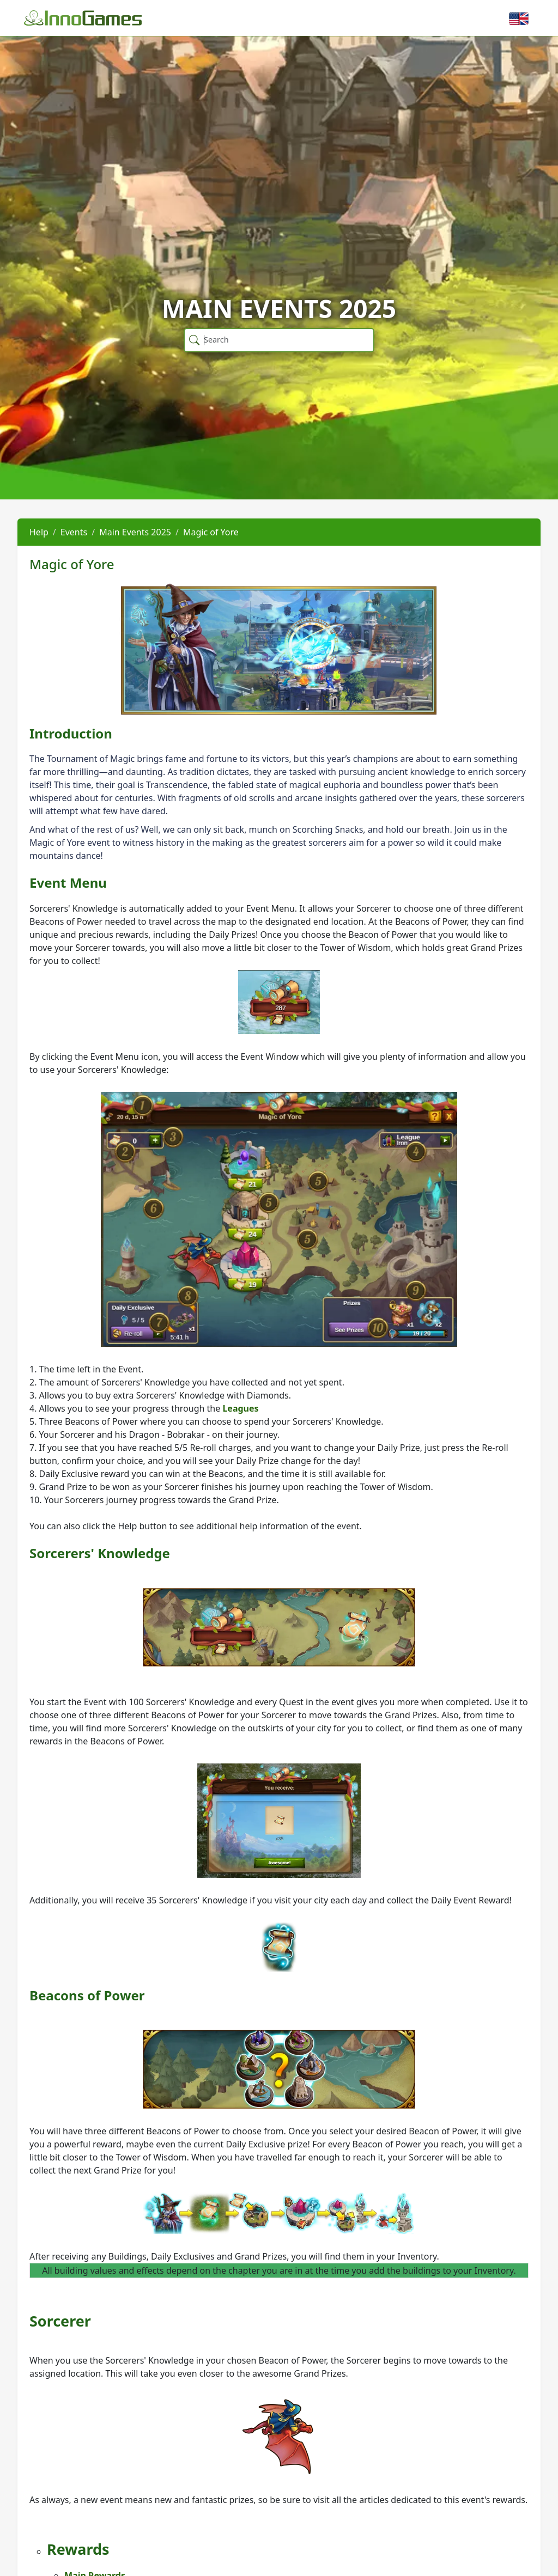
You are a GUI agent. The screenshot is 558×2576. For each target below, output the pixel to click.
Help (38, 532)
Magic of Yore (211, 532)
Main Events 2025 (135, 532)
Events (73, 532)
